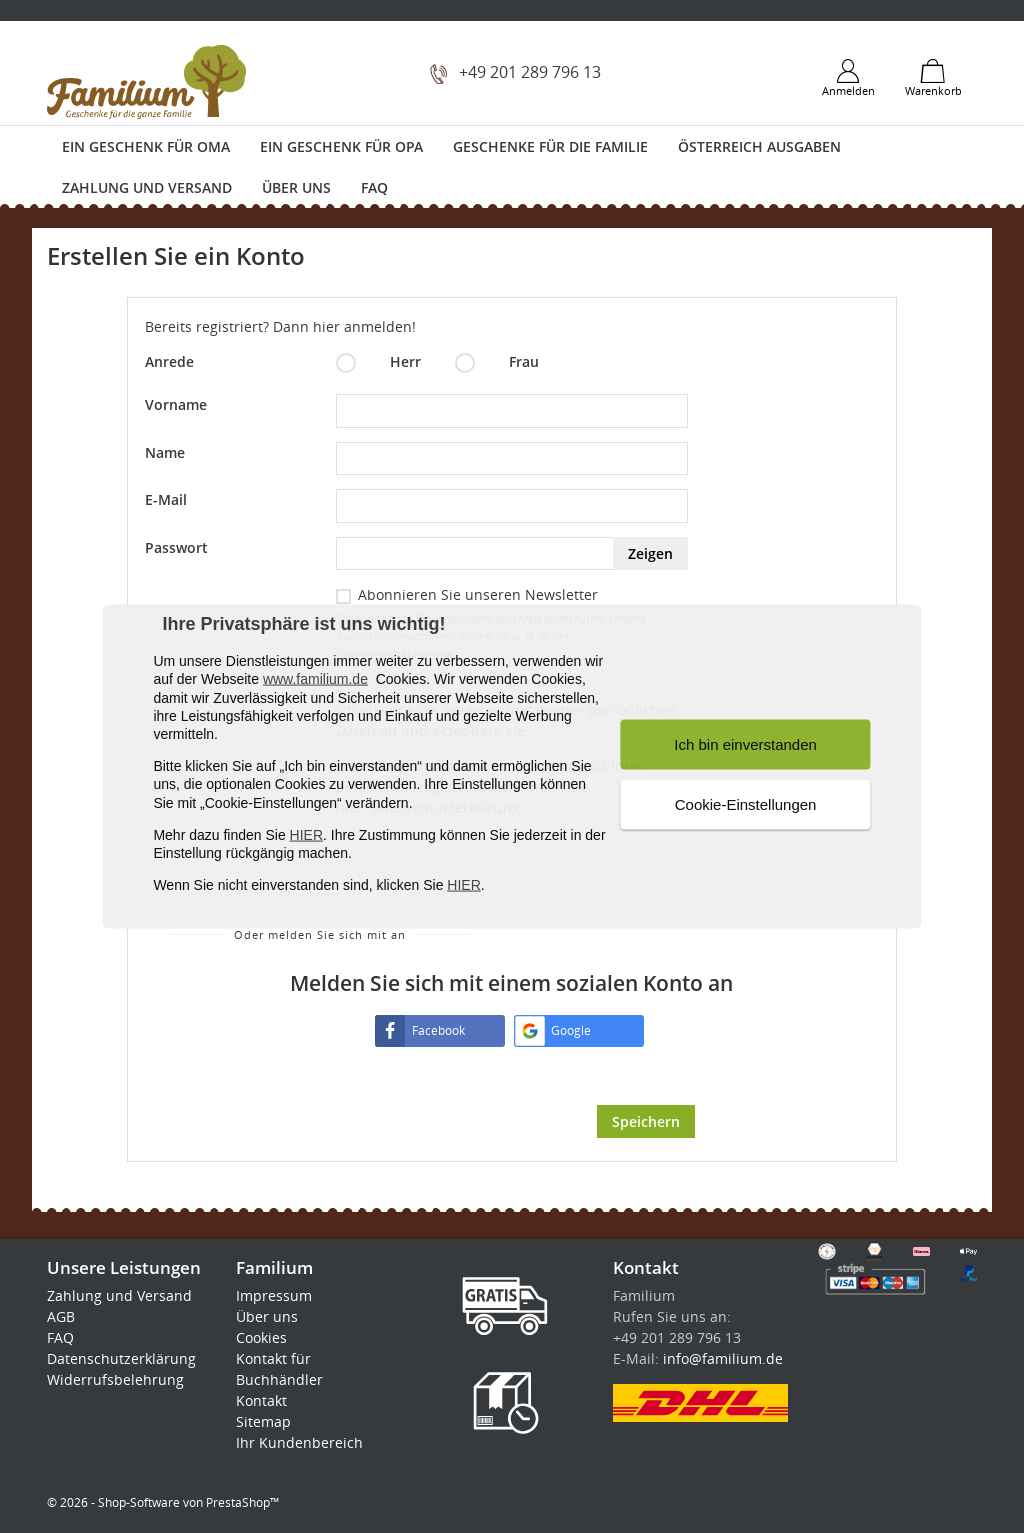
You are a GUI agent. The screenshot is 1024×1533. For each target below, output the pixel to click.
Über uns (296, 187)
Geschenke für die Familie (550, 146)
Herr (378, 362)
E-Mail (166, 499)
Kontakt (261, 1400)
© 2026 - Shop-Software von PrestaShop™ (163, 1502)
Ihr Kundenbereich (299, 1442)
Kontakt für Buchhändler (279, 1369)
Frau (497, 362)
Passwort (176, 547)
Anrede (169, 361)
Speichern (646, 1121)
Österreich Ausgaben (759, 146)
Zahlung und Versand (147, 187)
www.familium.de (315, 679)
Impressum (274, 1295)
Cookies (261, 1337)
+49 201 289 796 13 (530, 72)
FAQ (374, 187)
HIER (306, 834)
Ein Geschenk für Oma (146, 146)
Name (165, 452)
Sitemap (263, 1421)
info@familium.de (723, 1358)
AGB (61, 1316)
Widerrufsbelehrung (115, 1379)
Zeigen (650, 553)
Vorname (176, 404)
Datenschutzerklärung (121, 1358)
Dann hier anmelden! (344, 326)
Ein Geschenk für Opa (341, 146)
